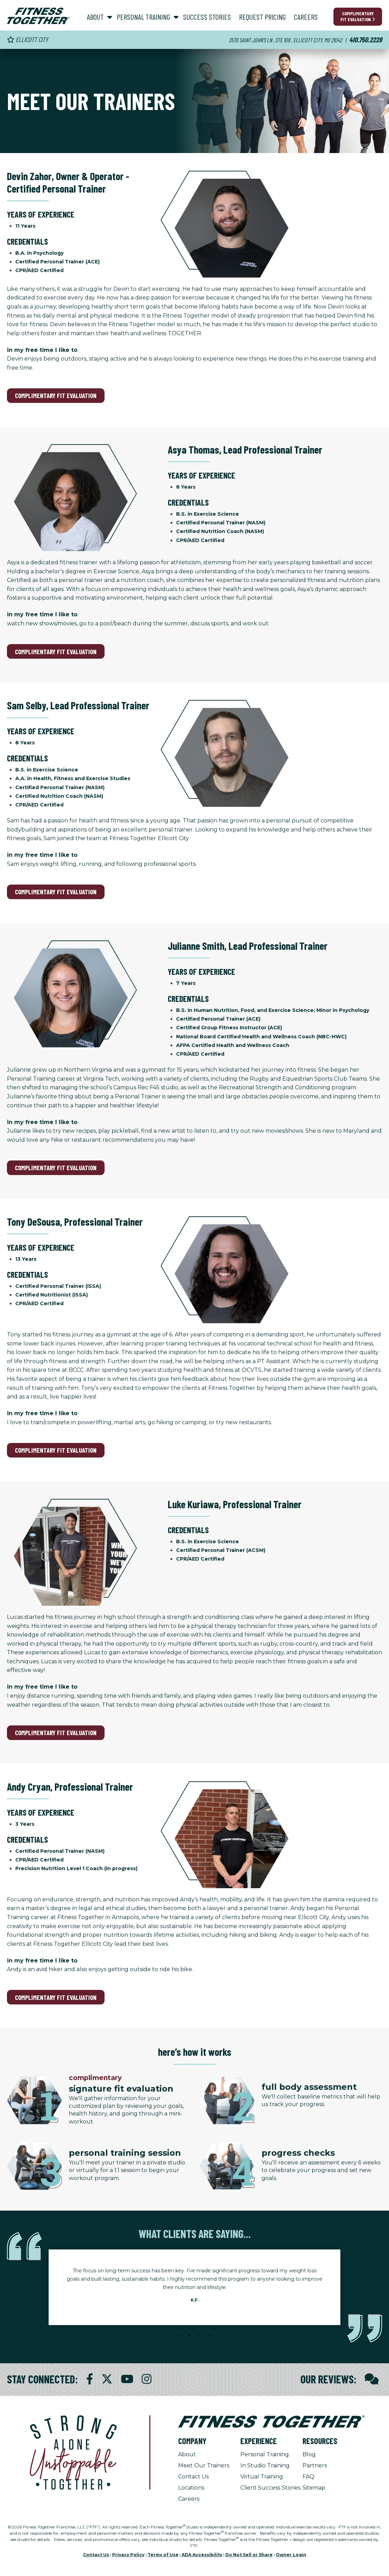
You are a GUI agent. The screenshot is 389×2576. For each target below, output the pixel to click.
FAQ (308, 2476)
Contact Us (193, 2476)
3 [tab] (199, 2335)
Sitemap (314, 2487)
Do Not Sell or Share (249, 2554)
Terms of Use (163, 2554)
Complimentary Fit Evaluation (357, 16)
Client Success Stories (270, 2487)
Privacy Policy (128, 2554)
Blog (309, 2454)
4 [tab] (210, 2335)
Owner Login (291, 2554)
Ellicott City (27, 39)
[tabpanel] (194, 2287)
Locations (191, 2487)
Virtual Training (261, 2476)
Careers (188, 2498)
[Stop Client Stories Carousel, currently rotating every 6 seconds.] (194, 2344)
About (187, 2454)
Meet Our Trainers (203, 2465)
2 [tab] (189, 2335)
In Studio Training (265, 2465)
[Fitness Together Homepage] (38, 16)
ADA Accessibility (202, 2554)
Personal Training (264, 2454)
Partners (315, 2465)
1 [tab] (178, 2335)
